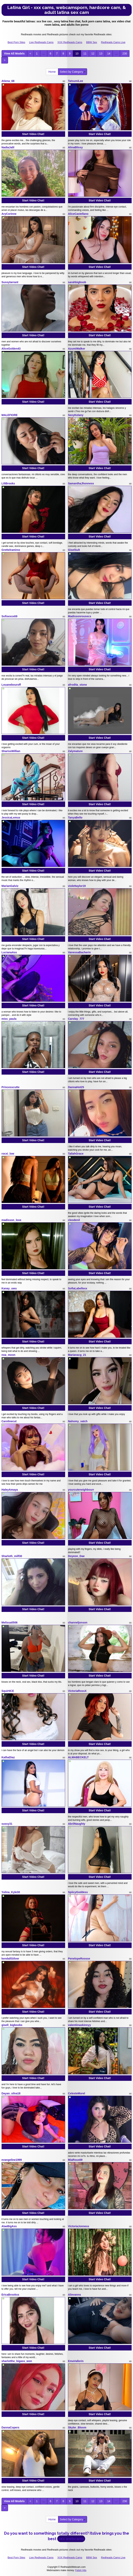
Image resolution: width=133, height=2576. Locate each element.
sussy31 (7, 1823)
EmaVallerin (76, 2361)
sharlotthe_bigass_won (17, 2361)
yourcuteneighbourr (81, 1489)
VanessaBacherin (79, 952)
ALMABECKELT (78, 1757)
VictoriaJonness (78, 2226)
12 (93, 53)
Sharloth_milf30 (12, 1556)
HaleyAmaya (10, 1489)
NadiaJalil (8, 147)
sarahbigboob (77, 282)
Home (52, 71)
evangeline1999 (12, 2159)
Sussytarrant (10, 282)
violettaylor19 (77, 885)
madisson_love (11, 1220)
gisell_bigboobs (12, 2025)
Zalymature (75, 751)
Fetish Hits (81, 2570)
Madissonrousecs (79, 616)
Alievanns (74, 2294)
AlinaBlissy (75, 147)
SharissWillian (11, 751)
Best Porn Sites (16, 42)
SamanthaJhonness (81, 483)
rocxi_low (8, 1153)
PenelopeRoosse (79, 1958)
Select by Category (72, 71)
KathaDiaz (8, 1757)
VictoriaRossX (77, 1690)
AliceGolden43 (11, 348)
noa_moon (8, 1354)
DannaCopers (10, 2427)
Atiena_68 (8, 80)
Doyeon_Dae (76, 1556)
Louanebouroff (11, 684)
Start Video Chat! (33, 134)
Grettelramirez (11, 549)
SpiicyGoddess (78, 1892)
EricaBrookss (10, 2294)
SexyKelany (76, 415)
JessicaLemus (11, 817)
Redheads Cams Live (113, 42)
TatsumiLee (75, 80)
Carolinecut (9, 1421)
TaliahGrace (76, 1153)
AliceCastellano (78, 213)
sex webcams (71, 2538)
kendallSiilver (10, 1958)
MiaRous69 (75, 2159)
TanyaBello (75, 817)
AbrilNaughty (76, 1823)
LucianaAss (9, 952)
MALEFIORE (10, 415)
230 (124, 53)
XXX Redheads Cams (69, 42)
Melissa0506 (10, 1622)
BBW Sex (91, 42)
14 (108, 53)
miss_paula (9, 1018)
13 (100, 53)
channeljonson (77, 1622)
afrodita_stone (77, 684)
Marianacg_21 (77, 1354)
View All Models (14, 53)
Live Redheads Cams (41, 42)
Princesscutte (11, 1087)
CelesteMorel (76, 2093)
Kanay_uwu (9, 1288)
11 (85, 53)
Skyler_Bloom (77, 2427)
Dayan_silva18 (11, 2093)
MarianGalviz (10, 885)
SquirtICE (8, 1690)
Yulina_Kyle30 (11, 1892)
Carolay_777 (76, 1018)
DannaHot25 (76, 1087)
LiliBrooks (8, 483)
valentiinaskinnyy (79, 2025)
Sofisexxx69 (9, 616)
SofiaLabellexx (77, 1288)
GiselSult (74, 549)
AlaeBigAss (9, 2226)
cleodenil (74, 1220)
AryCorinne (9, 213)
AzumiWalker (76, 348)
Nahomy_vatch (78, 1421)
